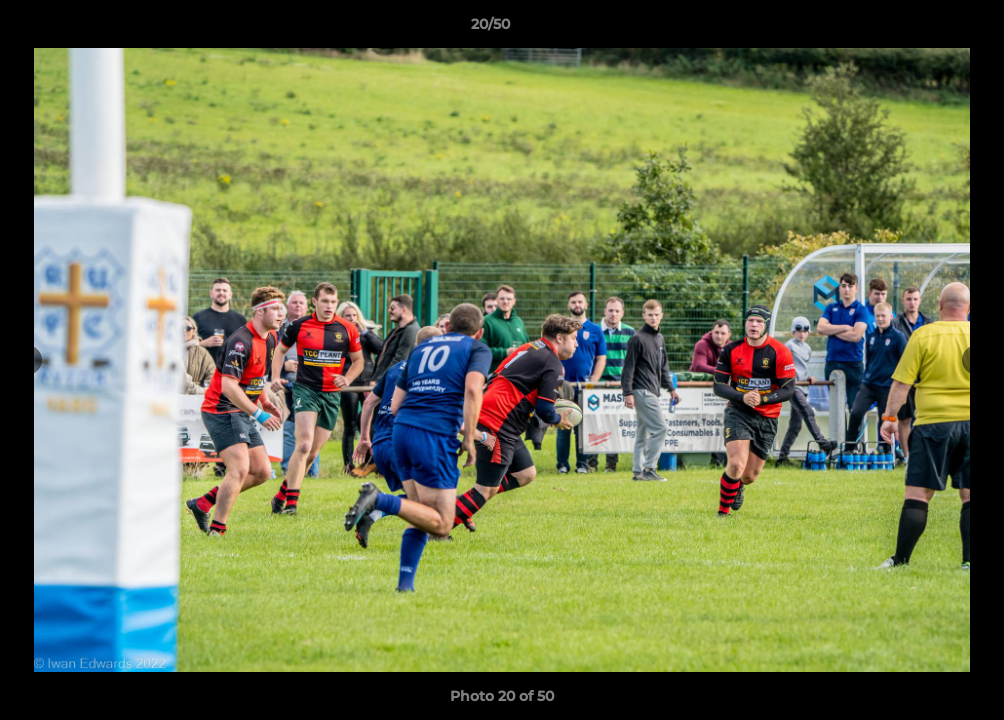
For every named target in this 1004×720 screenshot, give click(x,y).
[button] (920, 29)
